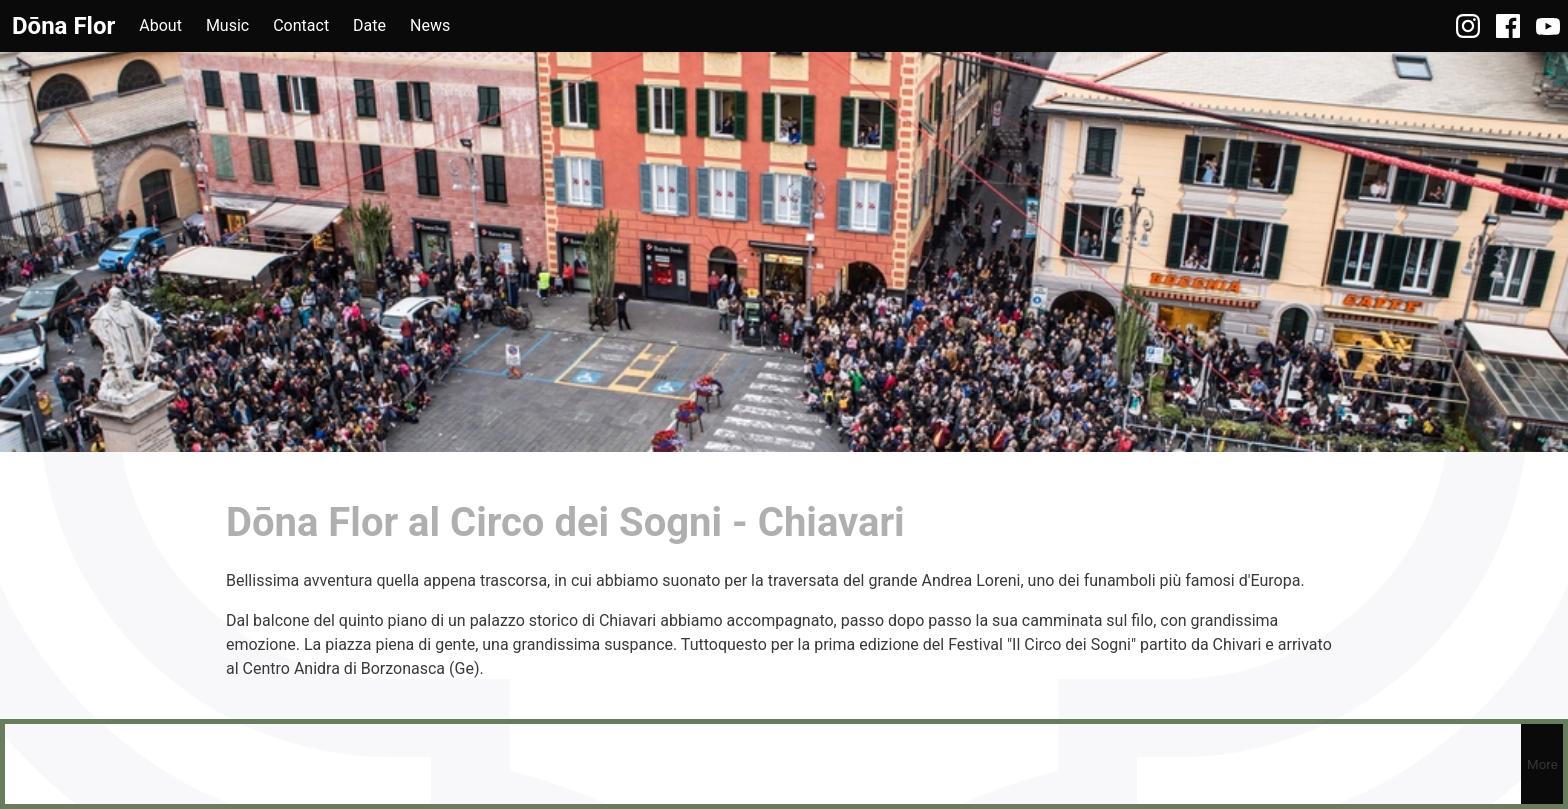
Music (227, 25)
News (430, 25)
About (160, 25)
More (1542, 764)
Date (369, 25)
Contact (301, 25)
